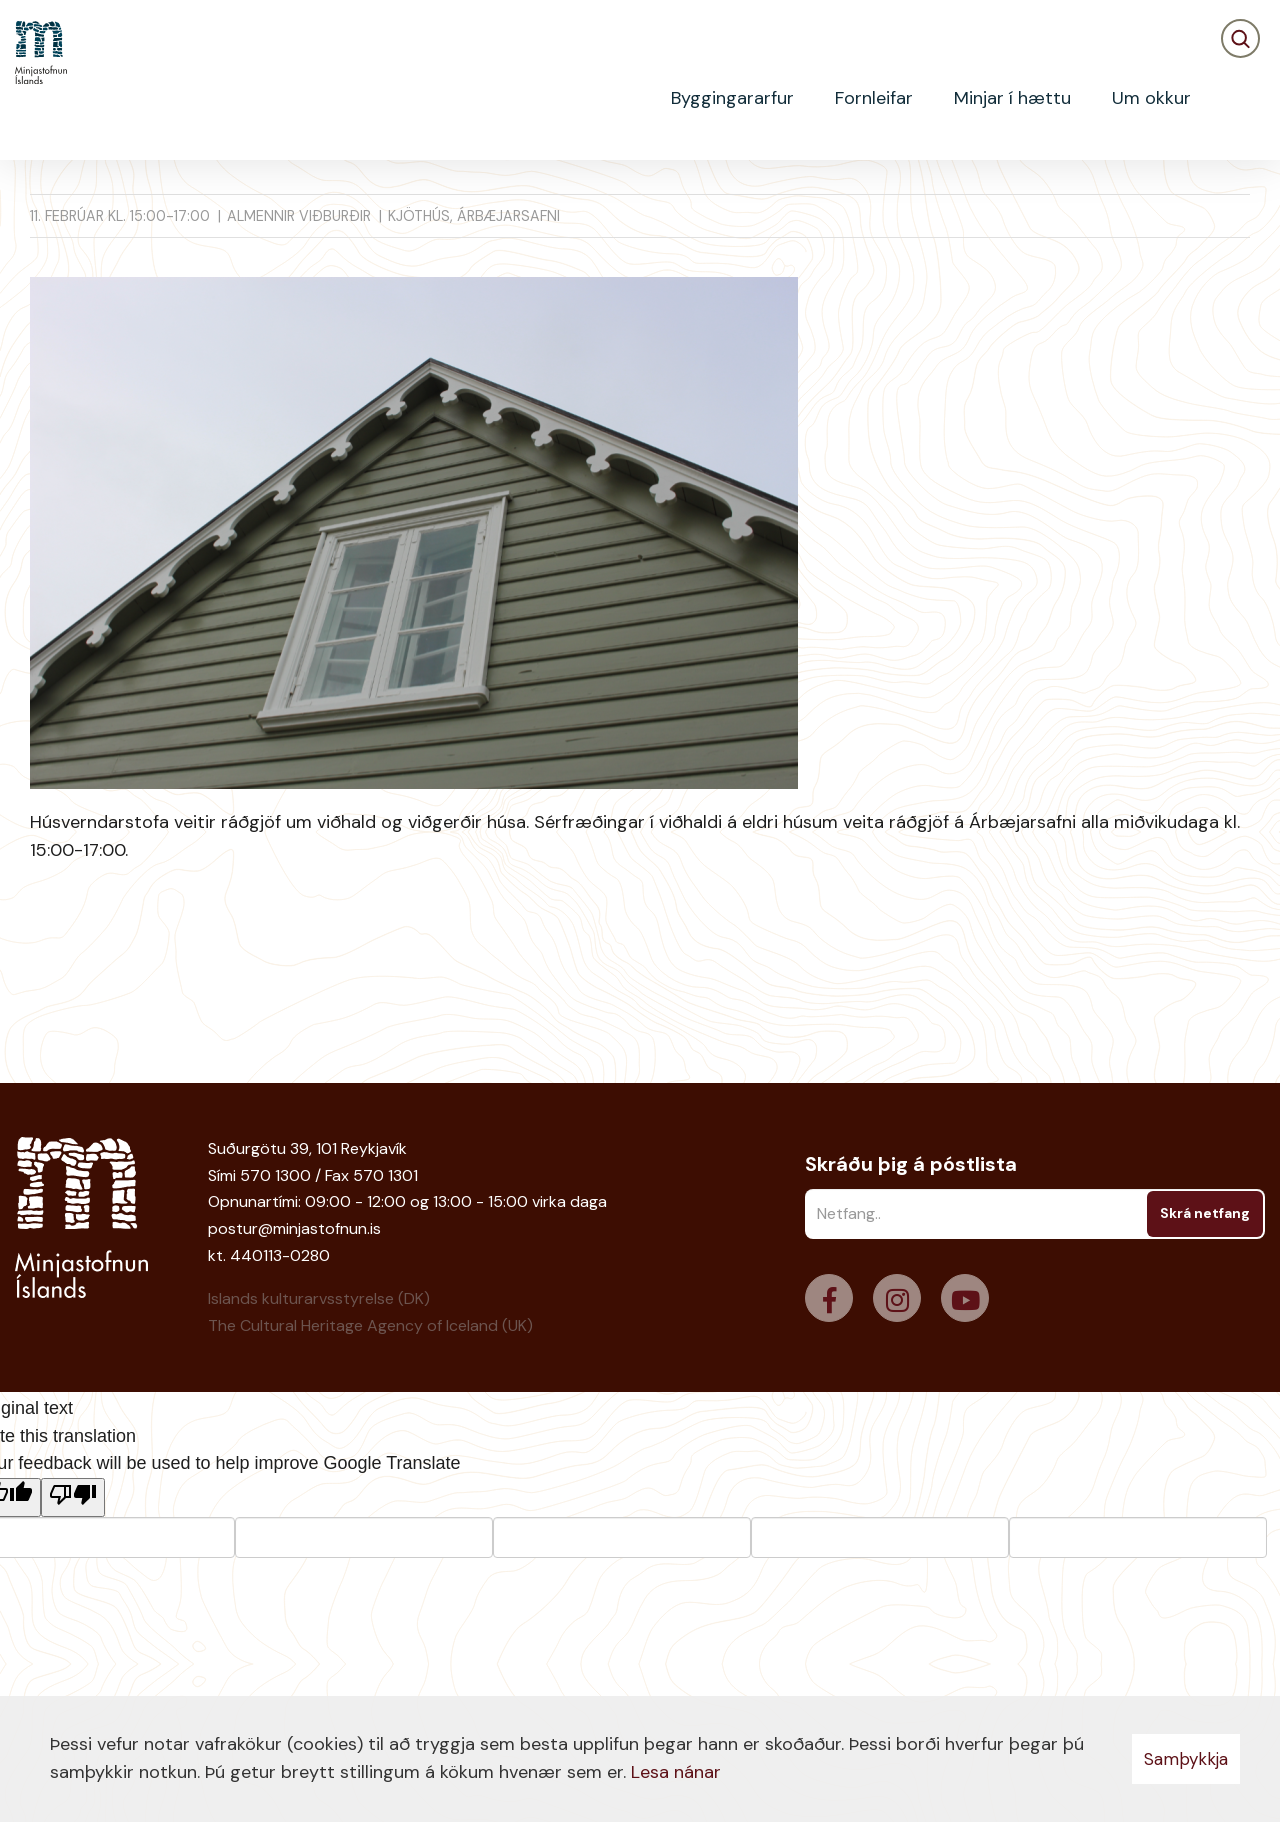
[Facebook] (829, 1298)
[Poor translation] (73, 1497)
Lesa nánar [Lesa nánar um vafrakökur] (676, 1772)
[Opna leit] (1240, 98)
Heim (46, 195)
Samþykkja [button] (1186, 1759)
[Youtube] (965, 1298)
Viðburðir (120, 195)
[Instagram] (897, 1298)
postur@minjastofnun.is (294, 1228)
